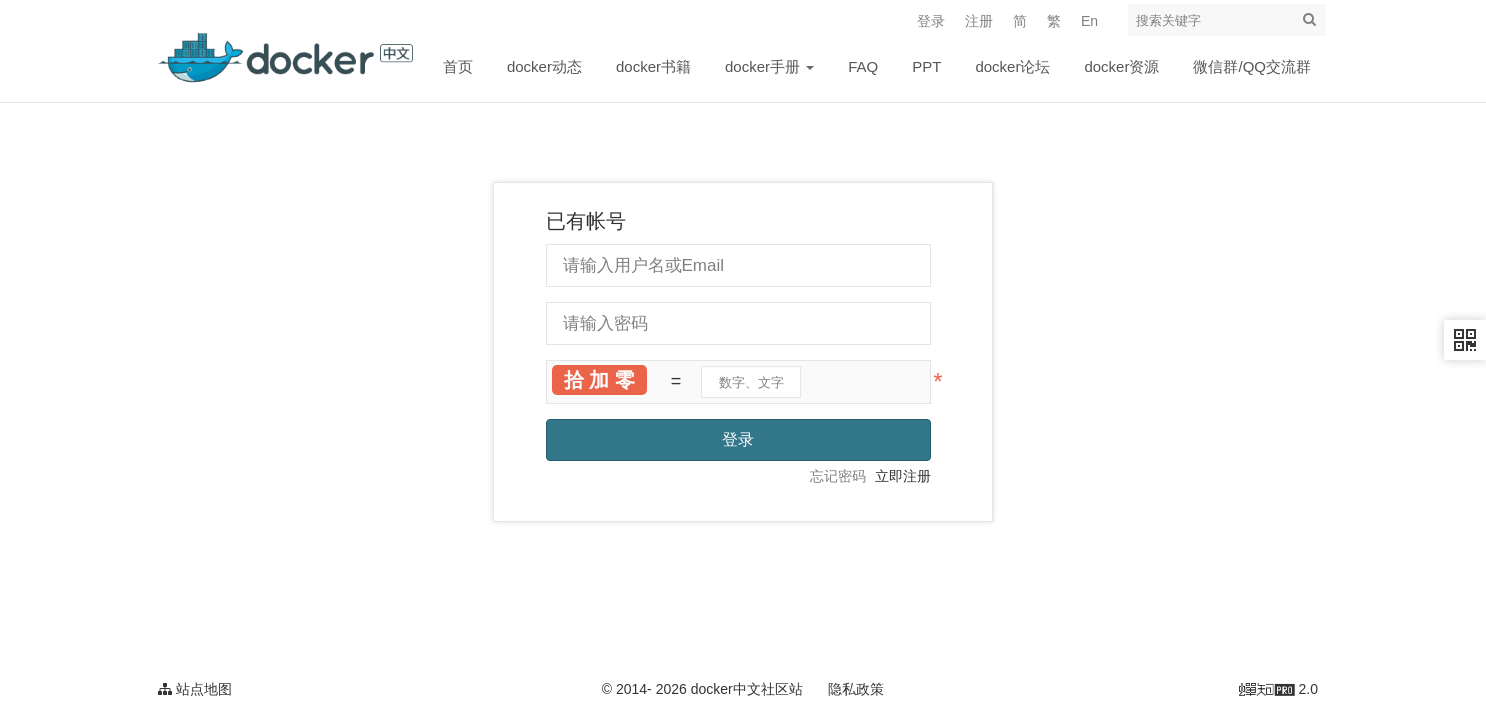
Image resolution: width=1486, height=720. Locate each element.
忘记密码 (838, 476)
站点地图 (195, 689)
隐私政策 (856, 689)
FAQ (863, 66)
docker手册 (769, 66)
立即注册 (903, 476)
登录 (931, 21)
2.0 (1278, 691)
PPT (926, 66)
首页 (458, 66)
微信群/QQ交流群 (1252, 66)
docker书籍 (653, 66)
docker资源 (1121, 66)
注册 (979, 21)
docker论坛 (1012, 66)
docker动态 (544, 66)
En (1089, 21)
